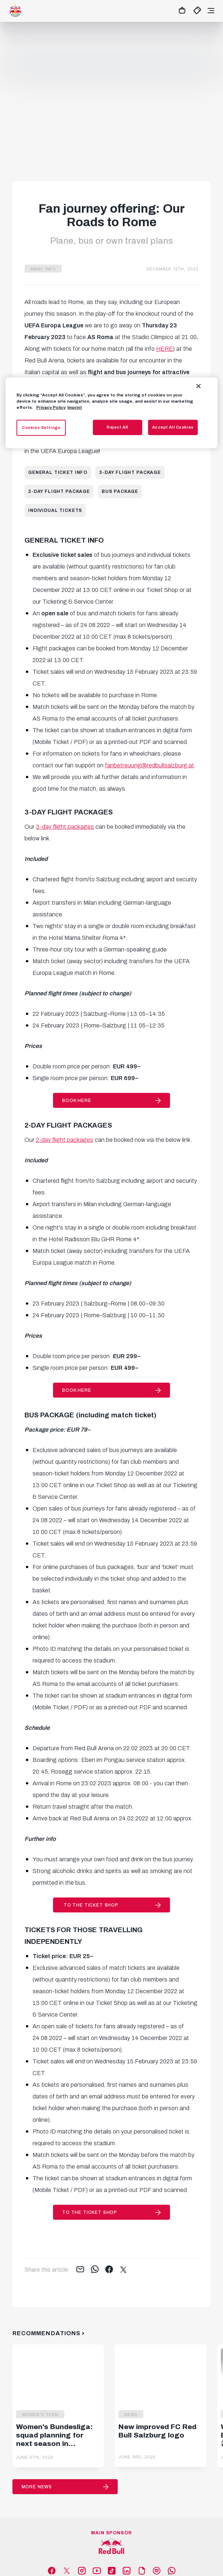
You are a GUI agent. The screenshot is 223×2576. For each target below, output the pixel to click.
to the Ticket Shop (90, 1905)
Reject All (117, 427)
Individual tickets (55, 510)
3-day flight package (130, 472)
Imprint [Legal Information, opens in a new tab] (74, 407)
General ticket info (57, 472)
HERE (164, 349)
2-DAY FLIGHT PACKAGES (68, 1125)
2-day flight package (59, 491)
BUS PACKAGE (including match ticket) (90, 1415)
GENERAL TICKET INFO (64, 540)
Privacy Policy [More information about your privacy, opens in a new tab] (50, 407)
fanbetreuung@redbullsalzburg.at (149, 765)
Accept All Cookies (173, 427)
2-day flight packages (64, 1140)
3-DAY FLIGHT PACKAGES (68, 812)
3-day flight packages (65, 827)
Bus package (120, 491)
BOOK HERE (76, 1100)
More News (37, 2486)
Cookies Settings (41, 427)
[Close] (198, 386)
